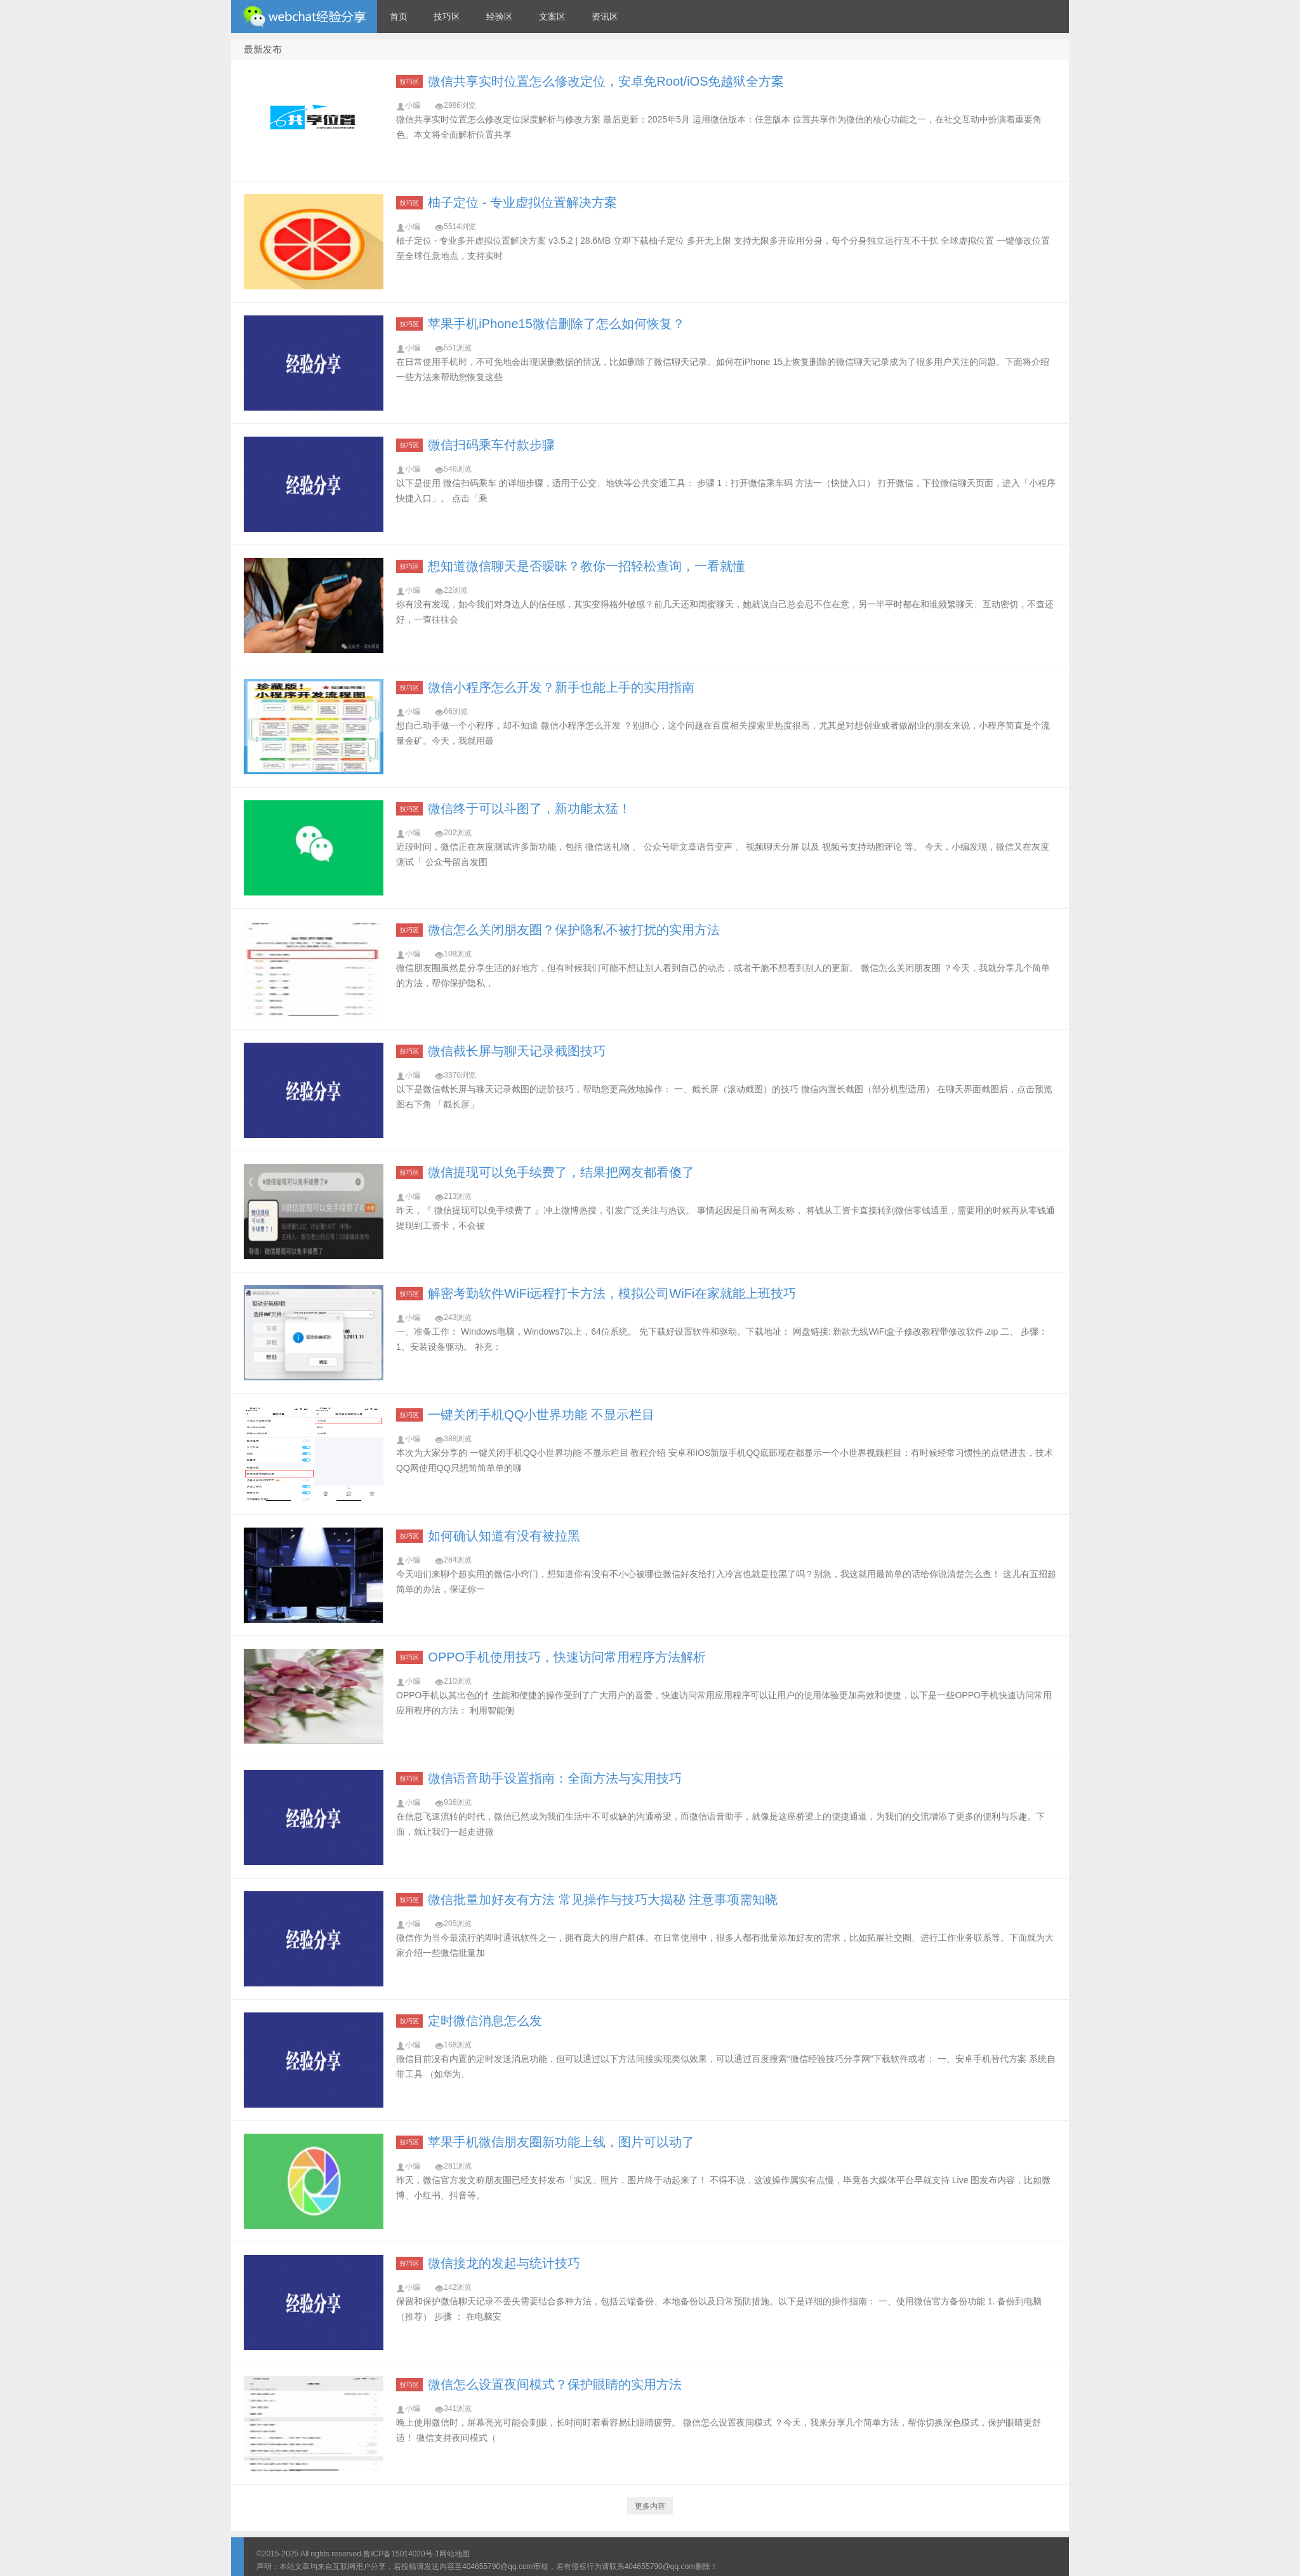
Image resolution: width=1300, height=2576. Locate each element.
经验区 (499, 16)
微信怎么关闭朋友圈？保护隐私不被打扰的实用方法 (574, 930)
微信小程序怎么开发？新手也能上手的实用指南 (561, 687)
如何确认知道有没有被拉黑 (504, 1536)
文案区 (552, 16)
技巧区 (447, 16)
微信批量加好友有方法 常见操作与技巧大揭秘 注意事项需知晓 (603, 1899)
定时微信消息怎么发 (485, 2021)
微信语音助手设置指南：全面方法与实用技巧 (555, 1778)
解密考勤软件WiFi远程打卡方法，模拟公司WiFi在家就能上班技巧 (612, 1293)
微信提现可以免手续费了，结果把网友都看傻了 (561, 1172)
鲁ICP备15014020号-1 (401, 2553)
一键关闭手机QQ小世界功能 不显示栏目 (541, 1415)
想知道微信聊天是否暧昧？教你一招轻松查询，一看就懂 (586, 566)
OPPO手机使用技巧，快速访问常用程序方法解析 (567, 1657)
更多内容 (650, 2506)
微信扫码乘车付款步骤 (491, 445)
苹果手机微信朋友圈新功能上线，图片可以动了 (561, 2142)
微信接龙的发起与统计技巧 (504, 2263)
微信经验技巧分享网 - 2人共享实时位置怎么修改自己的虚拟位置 (304, 16)
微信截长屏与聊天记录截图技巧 (517, 1051)
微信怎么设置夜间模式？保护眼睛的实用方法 (555, 2384)
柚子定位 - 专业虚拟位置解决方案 (522, 202)
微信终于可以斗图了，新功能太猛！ (529, 809)
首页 (399, 16)
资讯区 (605, 16)
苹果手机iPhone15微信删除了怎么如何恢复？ (556, 324)
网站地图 (454, 2553)
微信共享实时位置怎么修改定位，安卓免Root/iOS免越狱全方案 (606, 81)
